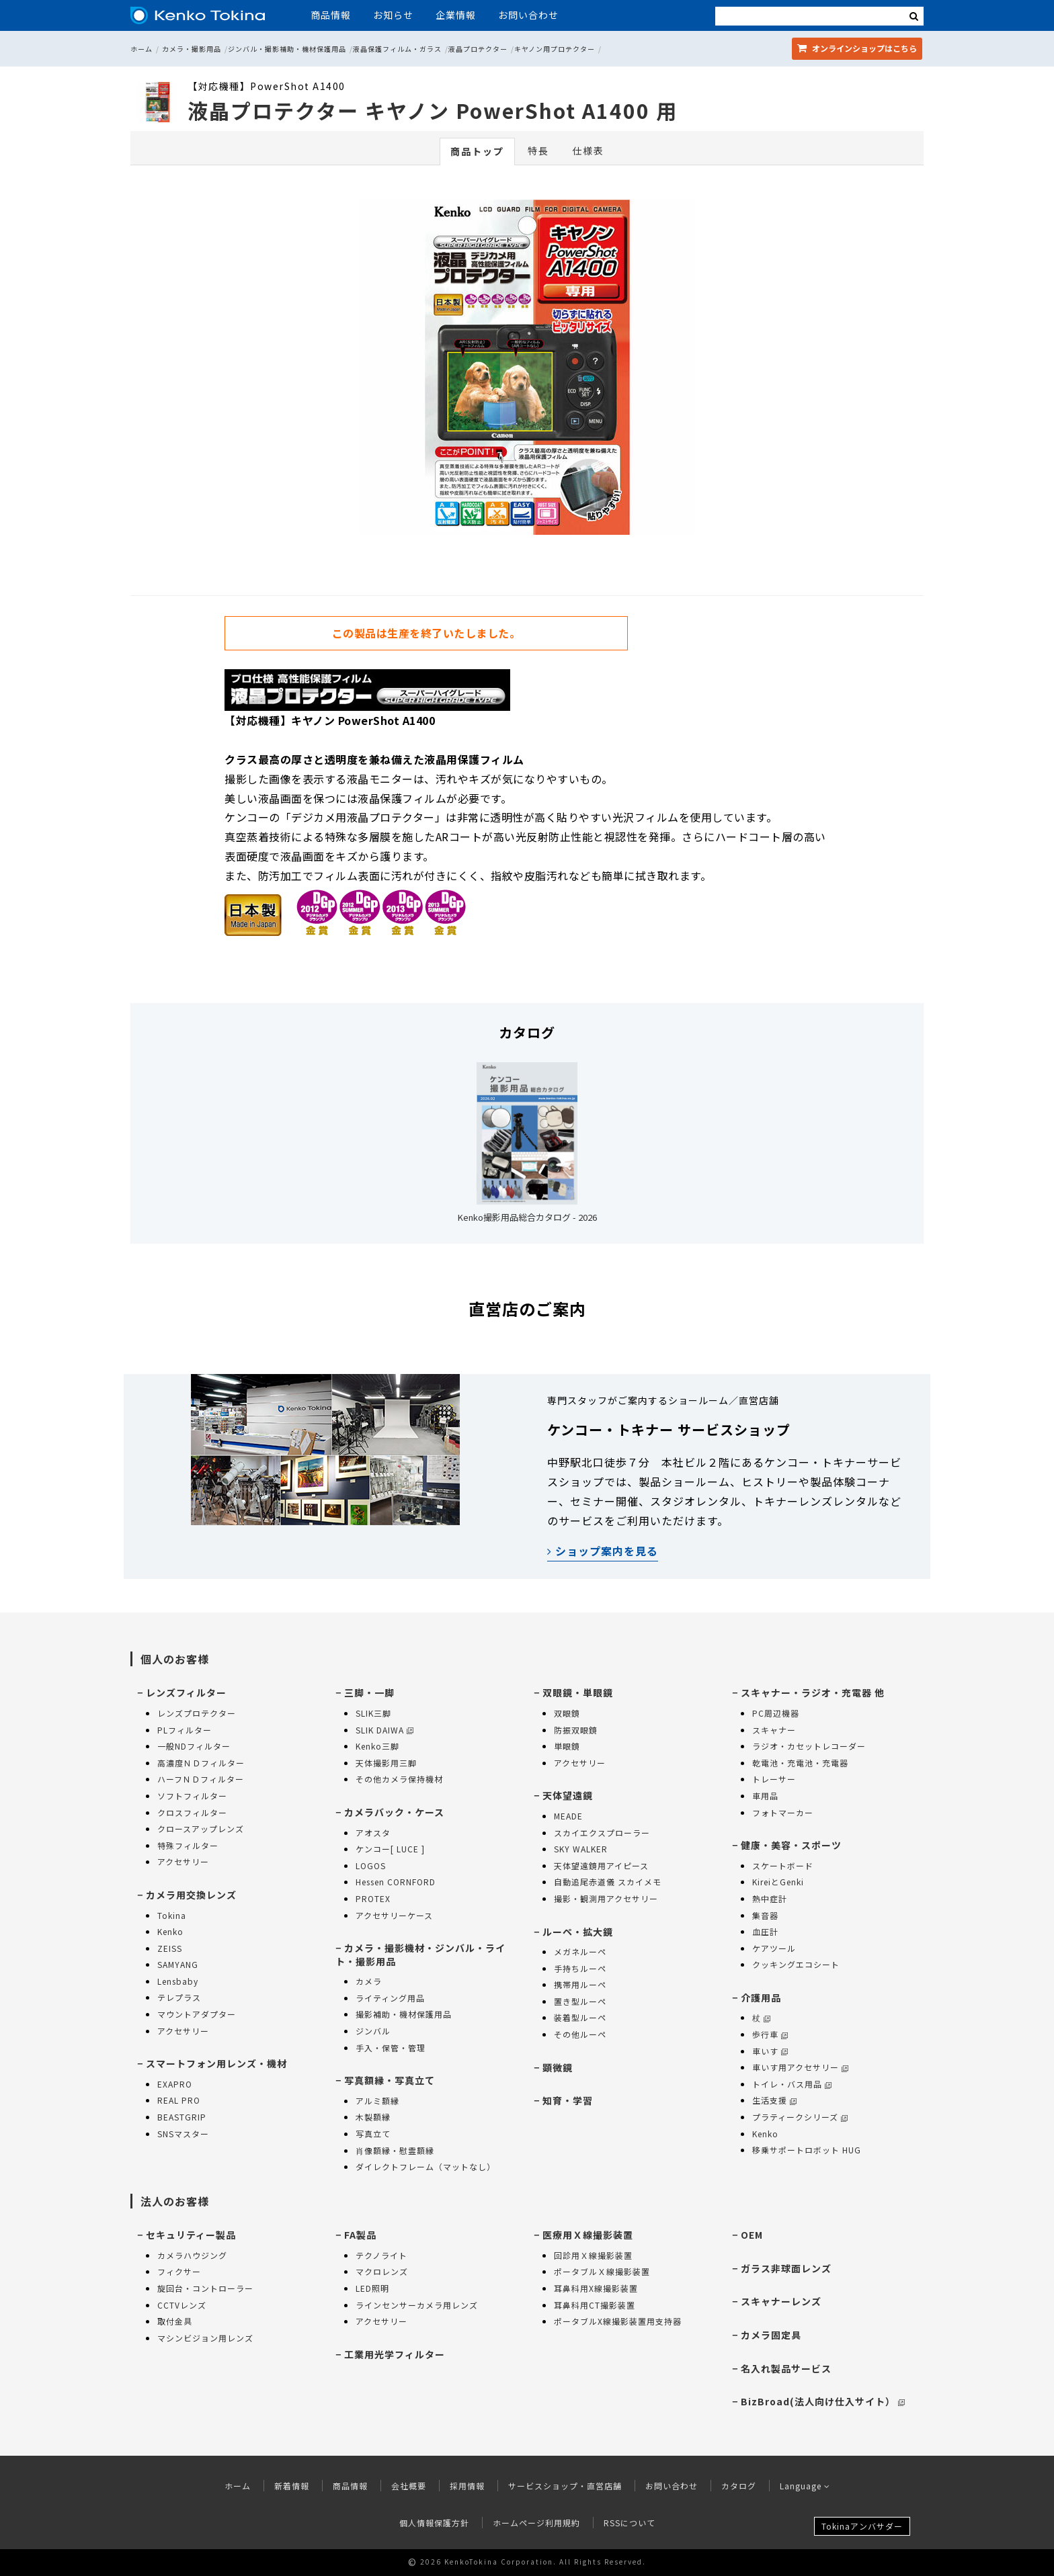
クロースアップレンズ (200, 1828)
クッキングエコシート (796, 1964)
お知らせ (393, 15)
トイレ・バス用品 (792, 2084)
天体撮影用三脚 (386, 1762)
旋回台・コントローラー (205, 2288)
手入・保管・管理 (390, 2047)
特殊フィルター (187, 1845)
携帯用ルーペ (580, 1984)
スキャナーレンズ (781, 2301)
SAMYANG (177, 1964)
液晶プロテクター (478, 49)
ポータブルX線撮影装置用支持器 (618, 2321)
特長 (538, 150)
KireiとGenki (778, 1881)
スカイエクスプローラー (602, 1832)
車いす (770, 2051)
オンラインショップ (857, 48)
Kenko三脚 (377, 1746)
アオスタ (373, 1832)
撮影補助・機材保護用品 (404, 2014)
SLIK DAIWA (384, 1729)
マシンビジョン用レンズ (205, 2338)
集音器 (765, 1915)
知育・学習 (567, 2100)
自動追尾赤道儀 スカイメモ (607, 1881)
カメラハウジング (192, 2255)
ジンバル (373, 2030)
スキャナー (774, 1729)
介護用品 (761, 1997)
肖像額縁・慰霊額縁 (395, 2150)
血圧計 (765, 1931)
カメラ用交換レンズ (191, 1894)
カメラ (369, 1981)
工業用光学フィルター (394, 2354)
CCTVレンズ (181, 2305)
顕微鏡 (557, 2067)
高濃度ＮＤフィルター (201, 1762)
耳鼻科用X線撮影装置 (596, 2288)
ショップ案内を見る (602, 1551)
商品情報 (331, 15)
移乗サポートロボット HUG (806, 2149)
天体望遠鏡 (567, 1795)
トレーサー (774, 1779)
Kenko (170, 1931)
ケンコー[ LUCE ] (390, 1848)
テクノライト (381, 2255)
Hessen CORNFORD (396, 1881)
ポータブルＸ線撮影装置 (602, 2271)
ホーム (141, 49)
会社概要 (408, 2485)
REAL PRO (178, 2100)
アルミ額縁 (377, 2100)
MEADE (568, 1815)
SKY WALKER (581, 1848)
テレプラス (179, 1997)
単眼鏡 (567, 1746)
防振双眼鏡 (576, 1729)
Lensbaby (177, 1981)
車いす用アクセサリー (800, 2067)
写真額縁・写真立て (389, 2080)
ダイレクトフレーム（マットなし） (425, 2166)
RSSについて (629, 2522)
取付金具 (174, 2321)
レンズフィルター (186, 1692)
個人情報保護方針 (434, 2522)
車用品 (765, 1795)
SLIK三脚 (373, 1713)
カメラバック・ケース (394, 1812)
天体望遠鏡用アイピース (601, 1865)
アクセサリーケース (394, 1915)
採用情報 (467, 2485)
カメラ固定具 (771, 2335)
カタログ (738, 2485)
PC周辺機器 (775, 1713)
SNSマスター (183, 2133)
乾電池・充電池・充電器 (800, 1762)
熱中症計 (769, 1898)
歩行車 (770, 2034)
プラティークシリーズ (800, 2116)
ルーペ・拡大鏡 (577, 1931)
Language (805, 2485)
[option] (527, 370)
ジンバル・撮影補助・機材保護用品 (287, 49)
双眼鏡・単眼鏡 (577, 1692)
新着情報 (291, 2485)
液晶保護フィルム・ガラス (397, 49)
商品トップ (477, 151)
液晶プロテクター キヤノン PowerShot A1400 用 (433, 110)
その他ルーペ (580, 2034)
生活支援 (774, 2100)
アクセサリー (183, 1861)
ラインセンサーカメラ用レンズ (417, 2305)
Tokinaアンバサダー (862, 2526)
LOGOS (371, 1865)
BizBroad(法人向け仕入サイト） (823, 2401)
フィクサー (179, 2271)
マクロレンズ (382, 2271)
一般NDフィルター (194, 1746)
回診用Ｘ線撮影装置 (593, 2255)
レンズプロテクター (196, 1713)
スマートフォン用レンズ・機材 (216, 2063)
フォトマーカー (782, 1812)
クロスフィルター (192, 1812)
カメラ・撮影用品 (191, 49)
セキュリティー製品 (191, 2234)
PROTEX (373, 1898)
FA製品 (360, 2234)
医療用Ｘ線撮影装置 (587, 2234)
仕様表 (588, 150)
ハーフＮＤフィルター (200, 1779)
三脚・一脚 (369, 1692)
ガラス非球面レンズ (786, 2268)
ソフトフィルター (192, 1795)
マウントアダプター (196, 2014)
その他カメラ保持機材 (399, 1779)
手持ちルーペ (580, 1968)
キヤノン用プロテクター (554, 49)
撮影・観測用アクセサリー (606, 1898)
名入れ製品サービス (786, 2368)
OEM (752, 2234)
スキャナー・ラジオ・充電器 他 (813, 1692)
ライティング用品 (390, 1998)
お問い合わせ (528, 15)
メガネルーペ (580, 1951)
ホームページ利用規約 (536, 2522)
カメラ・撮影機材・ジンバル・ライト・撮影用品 (420, 1954)
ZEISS (169, 1948)
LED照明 (372, 2288)
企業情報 (456, 15)
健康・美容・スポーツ (791, 1845)
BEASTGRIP (181, 2116)
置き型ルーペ (580, 2001)
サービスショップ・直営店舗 (565, 2485)
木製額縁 (373, 2116)
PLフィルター (184, 1729)
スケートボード (782, 1865)
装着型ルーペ (580, 2017)
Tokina (171, 1915)
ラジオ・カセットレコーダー (809, 1746)
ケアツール (774, 1948)
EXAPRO (174, 2084)
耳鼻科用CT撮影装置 (594, 2305)
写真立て (373, 2133)
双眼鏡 (567, 1713)
